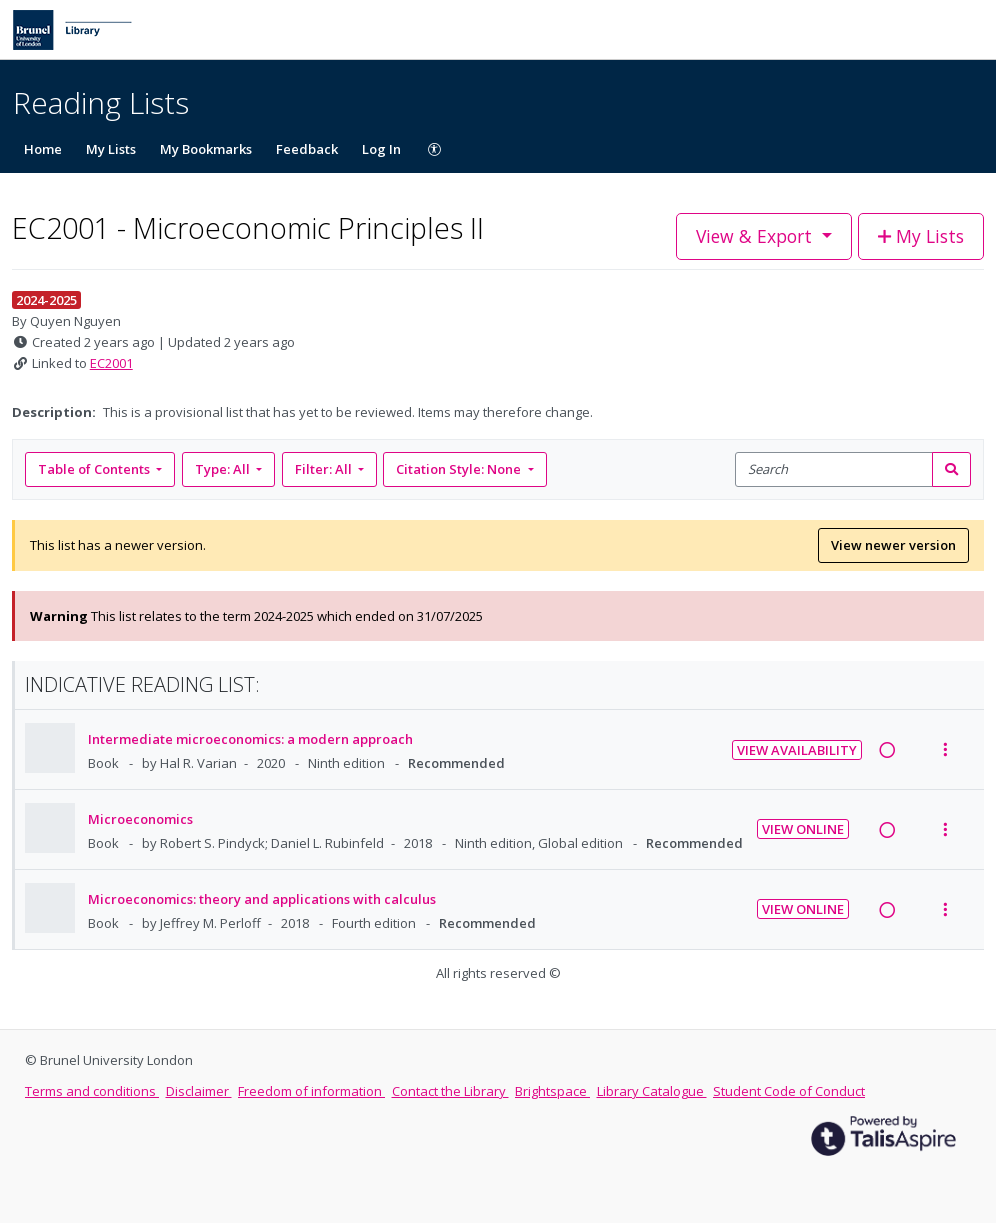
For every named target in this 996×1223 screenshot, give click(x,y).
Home (43, 149)
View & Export (756, 236)
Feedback (307, 149)
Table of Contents (95, 469)
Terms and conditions (92, 1091)
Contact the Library (450, 1091)
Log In (381, 149)
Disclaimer (199, 1091)
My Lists (111, 149)
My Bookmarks (206, 149)
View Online (803, 829)
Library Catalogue (652, 1091)
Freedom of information (311, 1091)
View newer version (893, 545)
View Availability (797, 750)
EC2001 (111, 363)
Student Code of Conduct (789, 1091)
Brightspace (552, 1091)
